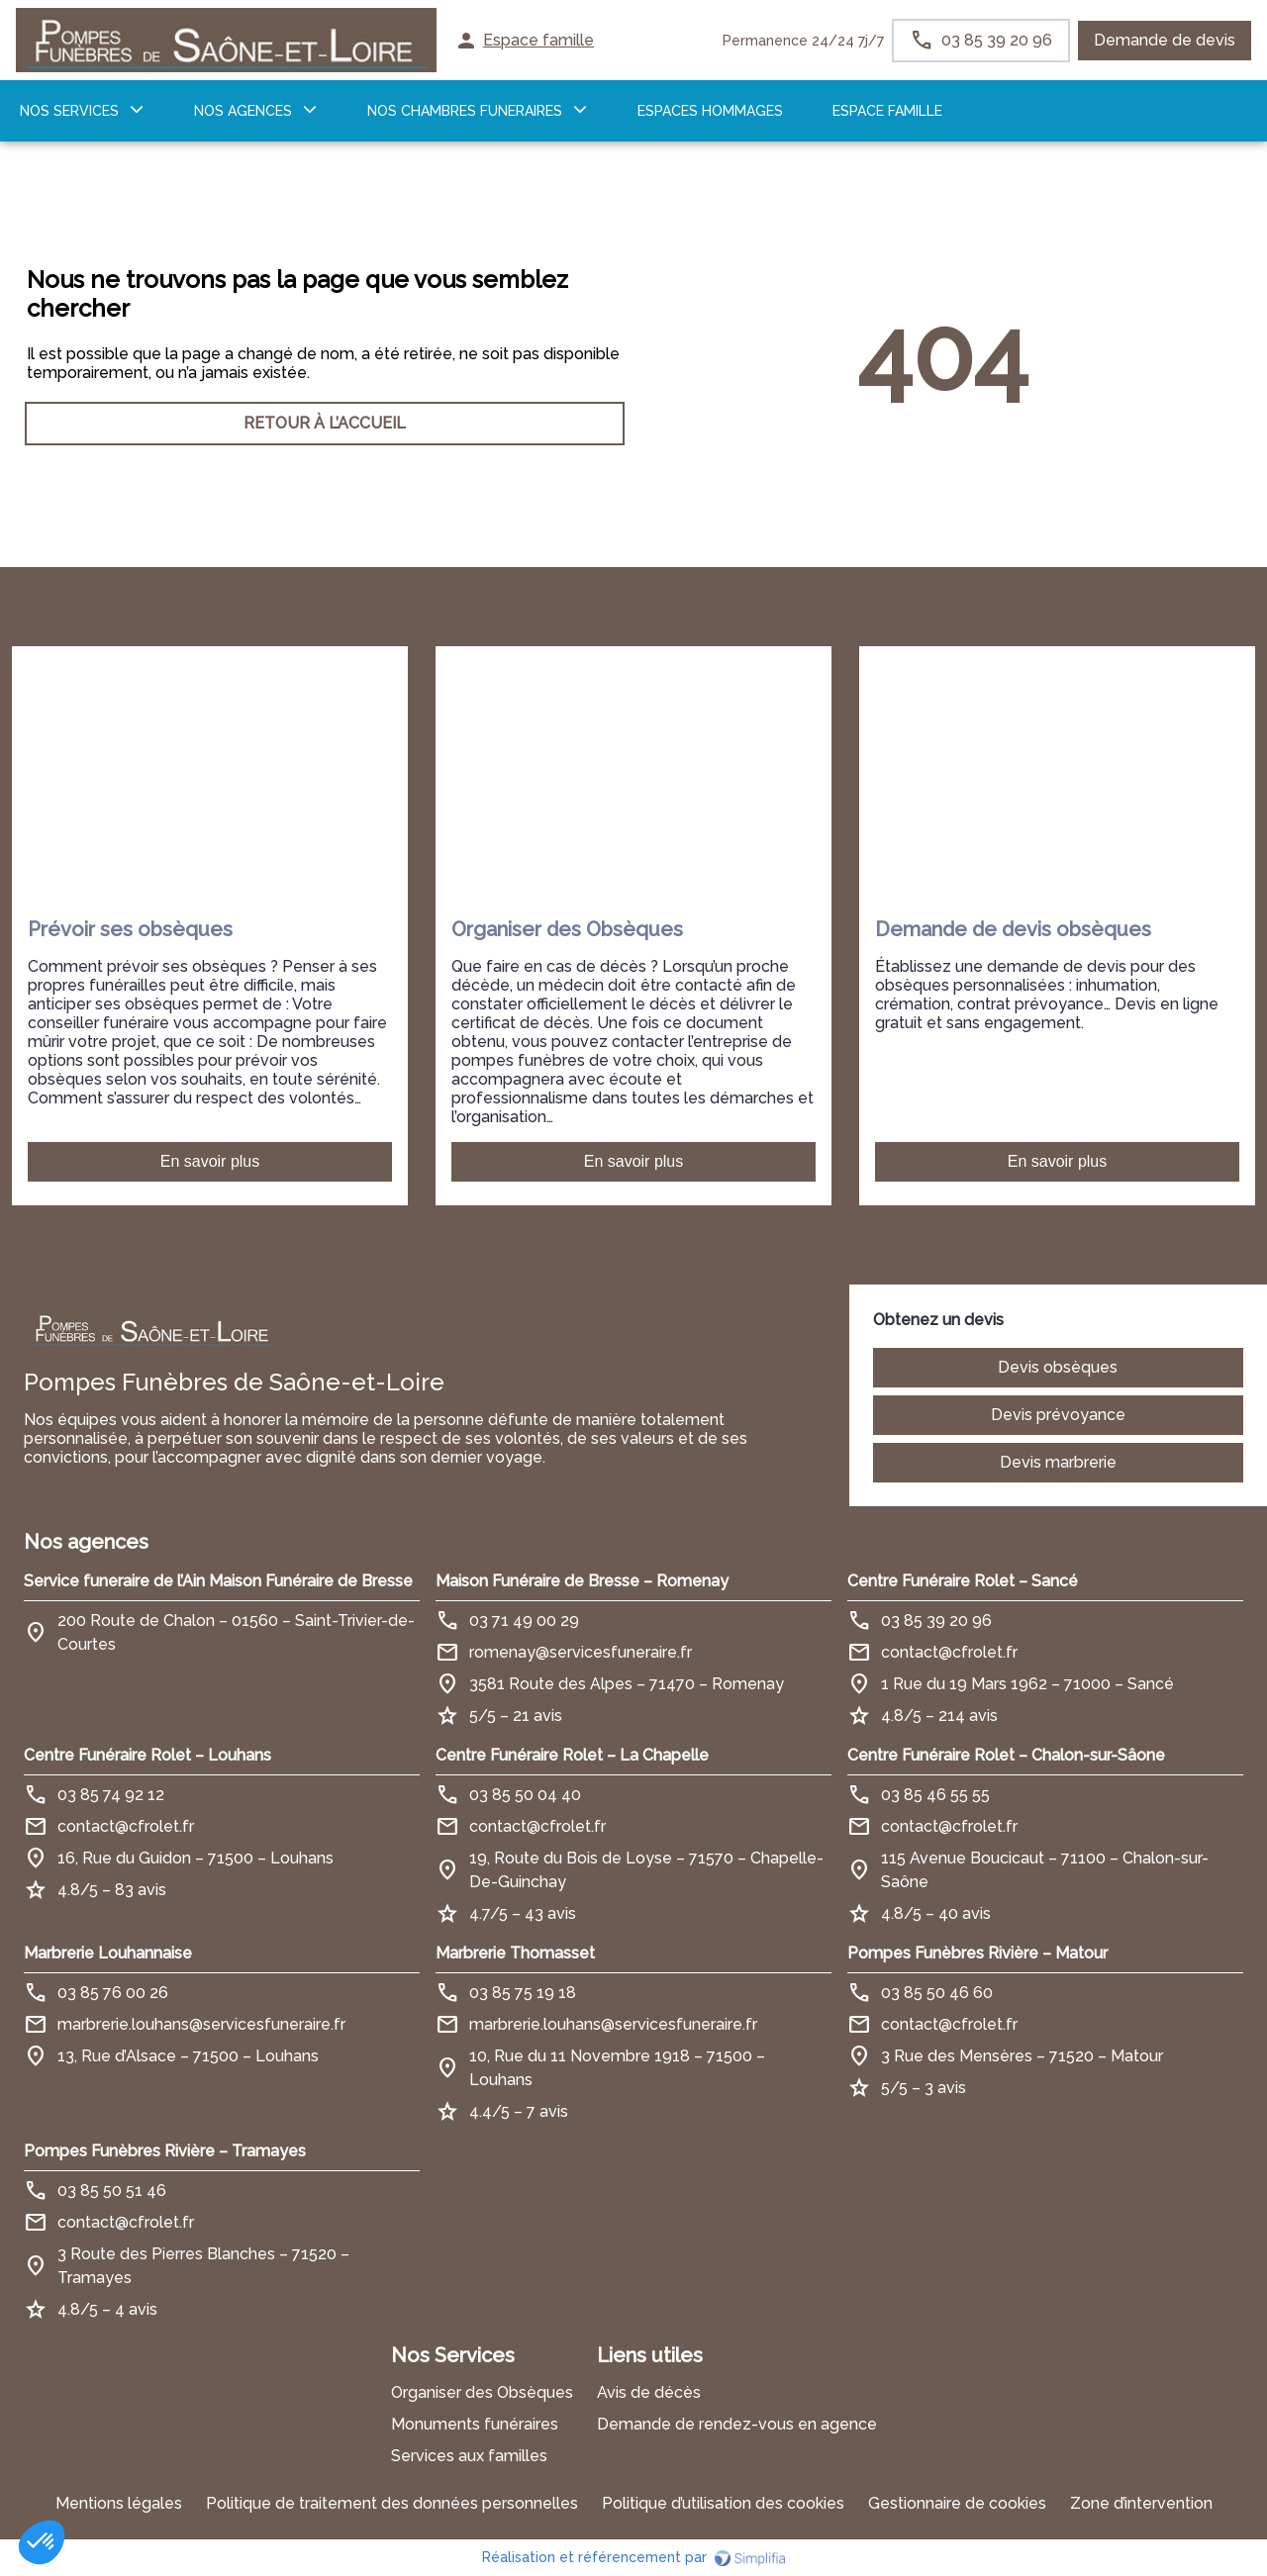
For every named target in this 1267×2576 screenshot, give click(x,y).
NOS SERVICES (69, 111)
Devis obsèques (1058, 1367)
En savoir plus (210, 1161)
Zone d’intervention (1141, 2503)
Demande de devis (1164, 40)
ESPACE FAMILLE (887, 111)
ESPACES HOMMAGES (710, 111)
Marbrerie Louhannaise (108, 1953)
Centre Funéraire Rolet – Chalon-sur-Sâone (1006, 1755)
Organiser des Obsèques (482, 2392)
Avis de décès (649, 2392)
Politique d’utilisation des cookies (723, 2503)
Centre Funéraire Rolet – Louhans (147, 1755)
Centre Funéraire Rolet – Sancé (962, 1581)
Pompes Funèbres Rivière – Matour (977, 1953)
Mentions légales (118, 2503)
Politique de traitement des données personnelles (392, 2503)
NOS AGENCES (243, 111)
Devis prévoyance (1058, 1414)
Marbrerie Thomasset (515, 1953)
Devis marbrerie (1058, 1462)
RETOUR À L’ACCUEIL (325, 423)
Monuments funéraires (474, 2424)
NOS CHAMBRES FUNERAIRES (464, 111)
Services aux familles (469, 2455)
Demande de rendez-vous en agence (737, 2424)
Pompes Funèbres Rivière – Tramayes (165, 2151)
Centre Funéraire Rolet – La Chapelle (572, 1755)
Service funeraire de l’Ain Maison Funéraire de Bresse (218, 1581)
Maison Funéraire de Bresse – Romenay (582, 1581)
